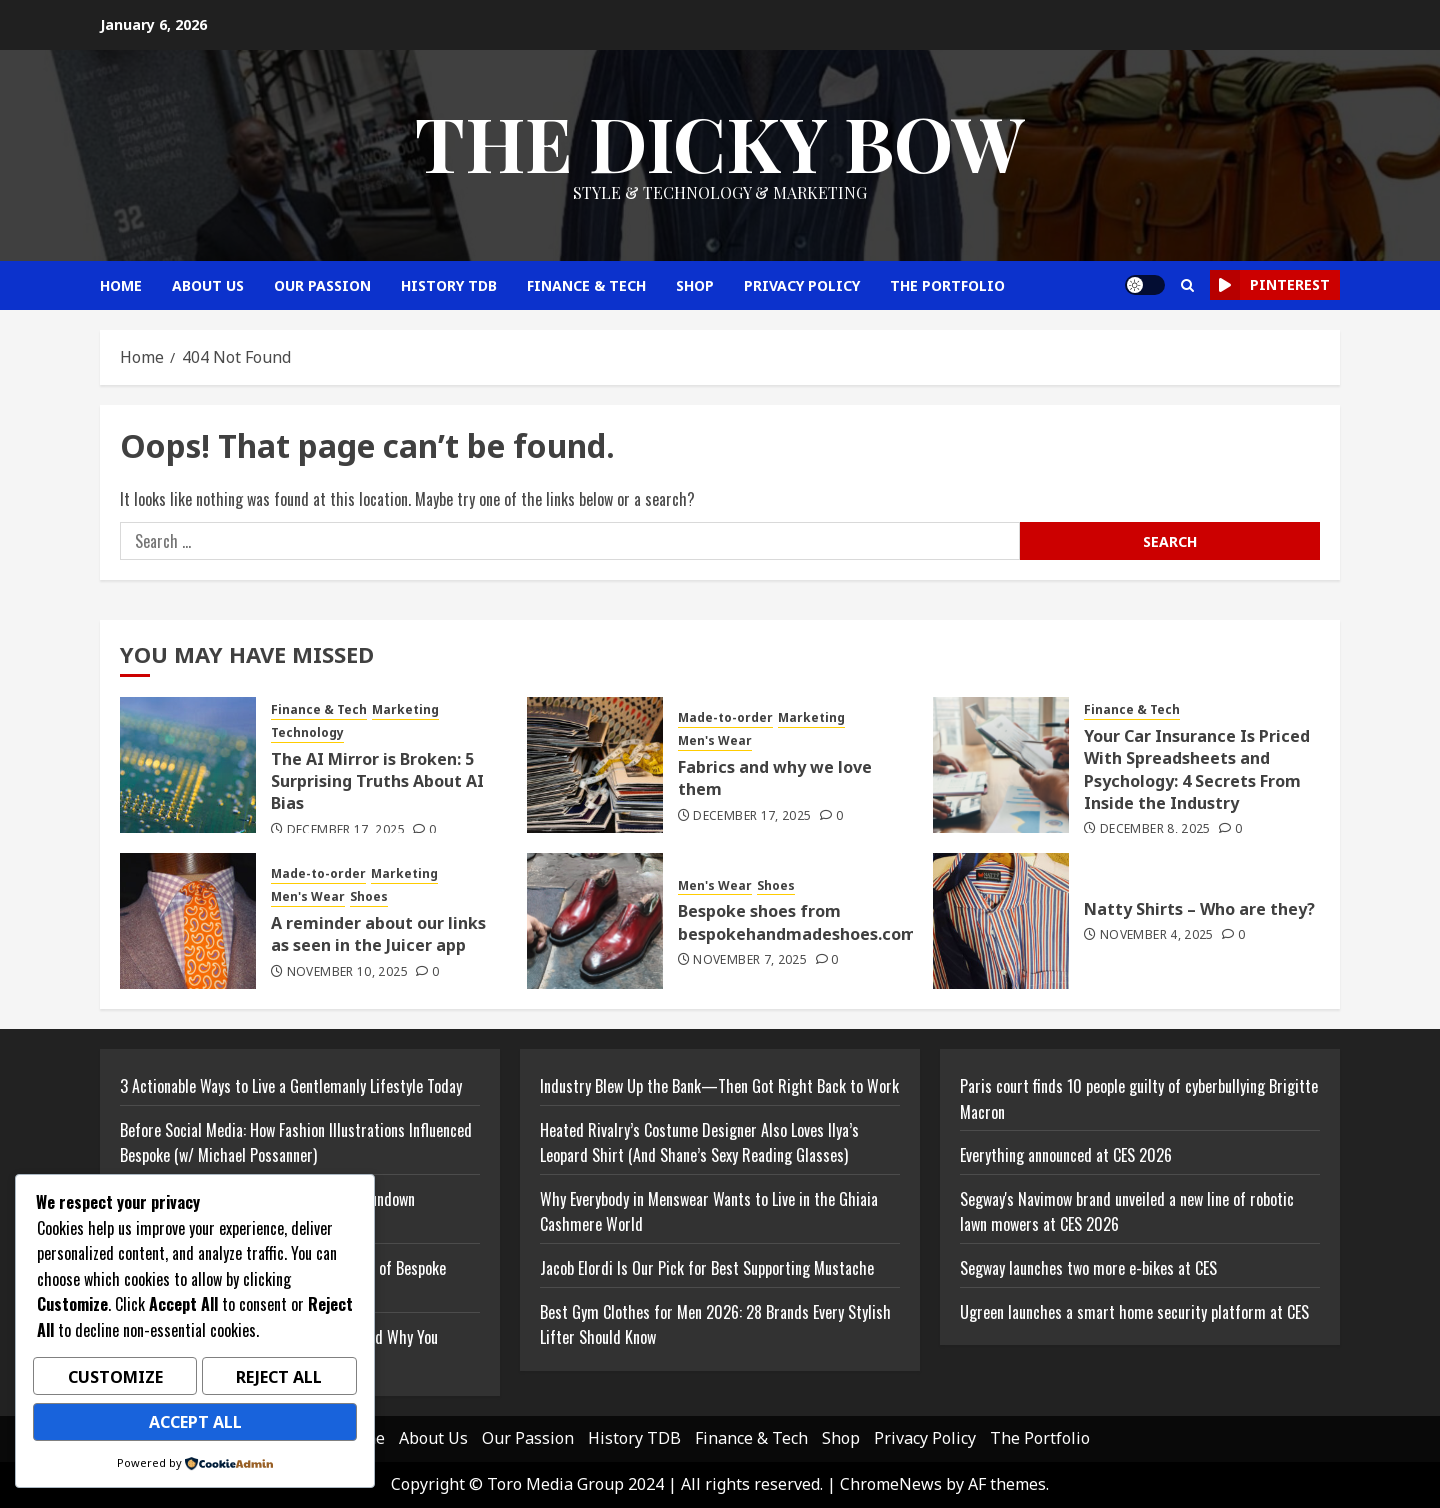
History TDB (449, 285)
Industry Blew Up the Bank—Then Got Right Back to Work (719, 1086)
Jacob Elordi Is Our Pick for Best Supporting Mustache (707, 1268)
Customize (115, 1382)
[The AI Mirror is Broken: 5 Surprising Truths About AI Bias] (188, 765)
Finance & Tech (586, 285)
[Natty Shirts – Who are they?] (1001, 921)
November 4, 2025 (1157, 935)
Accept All (195, 1424)
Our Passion (322, 285)
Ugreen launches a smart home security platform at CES (1134, 1312)
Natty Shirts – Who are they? (1199, 909)
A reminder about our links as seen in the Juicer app (378, 934)
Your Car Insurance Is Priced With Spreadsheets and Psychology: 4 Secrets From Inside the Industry (1197, 769)
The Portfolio (947, 285)
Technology (307, 733)
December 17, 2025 (346, 830)
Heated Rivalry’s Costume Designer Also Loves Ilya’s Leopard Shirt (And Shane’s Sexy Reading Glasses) (699, 1143)
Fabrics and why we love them (775, 778)
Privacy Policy (802, 285)
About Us (208, 285)
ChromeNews (891, 1484)
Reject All (279, 1382)
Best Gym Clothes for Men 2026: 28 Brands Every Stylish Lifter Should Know (715, 1325)
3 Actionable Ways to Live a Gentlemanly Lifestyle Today (291, 1086)
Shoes (369, 897)
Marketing (405, 710)
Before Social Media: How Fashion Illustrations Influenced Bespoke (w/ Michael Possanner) (296, 1143)
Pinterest (1270, 285)
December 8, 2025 (1155, 829)
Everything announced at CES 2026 (1066, 1155)
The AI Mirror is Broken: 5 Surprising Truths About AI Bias (377, 781)
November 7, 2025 (750, 960)
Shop (695, 285)
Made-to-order (725, 718)
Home (121, 285)
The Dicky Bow (720, 142)
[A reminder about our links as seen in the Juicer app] (188, 921)
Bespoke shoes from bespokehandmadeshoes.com (797, 922)
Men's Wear (715, 741)
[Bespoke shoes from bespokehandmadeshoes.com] (595, 921)
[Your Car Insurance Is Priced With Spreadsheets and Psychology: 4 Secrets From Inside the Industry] (1001, 765)
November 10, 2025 (347, 972)
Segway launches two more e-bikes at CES (1088, 1268)
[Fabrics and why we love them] (595, 765)
